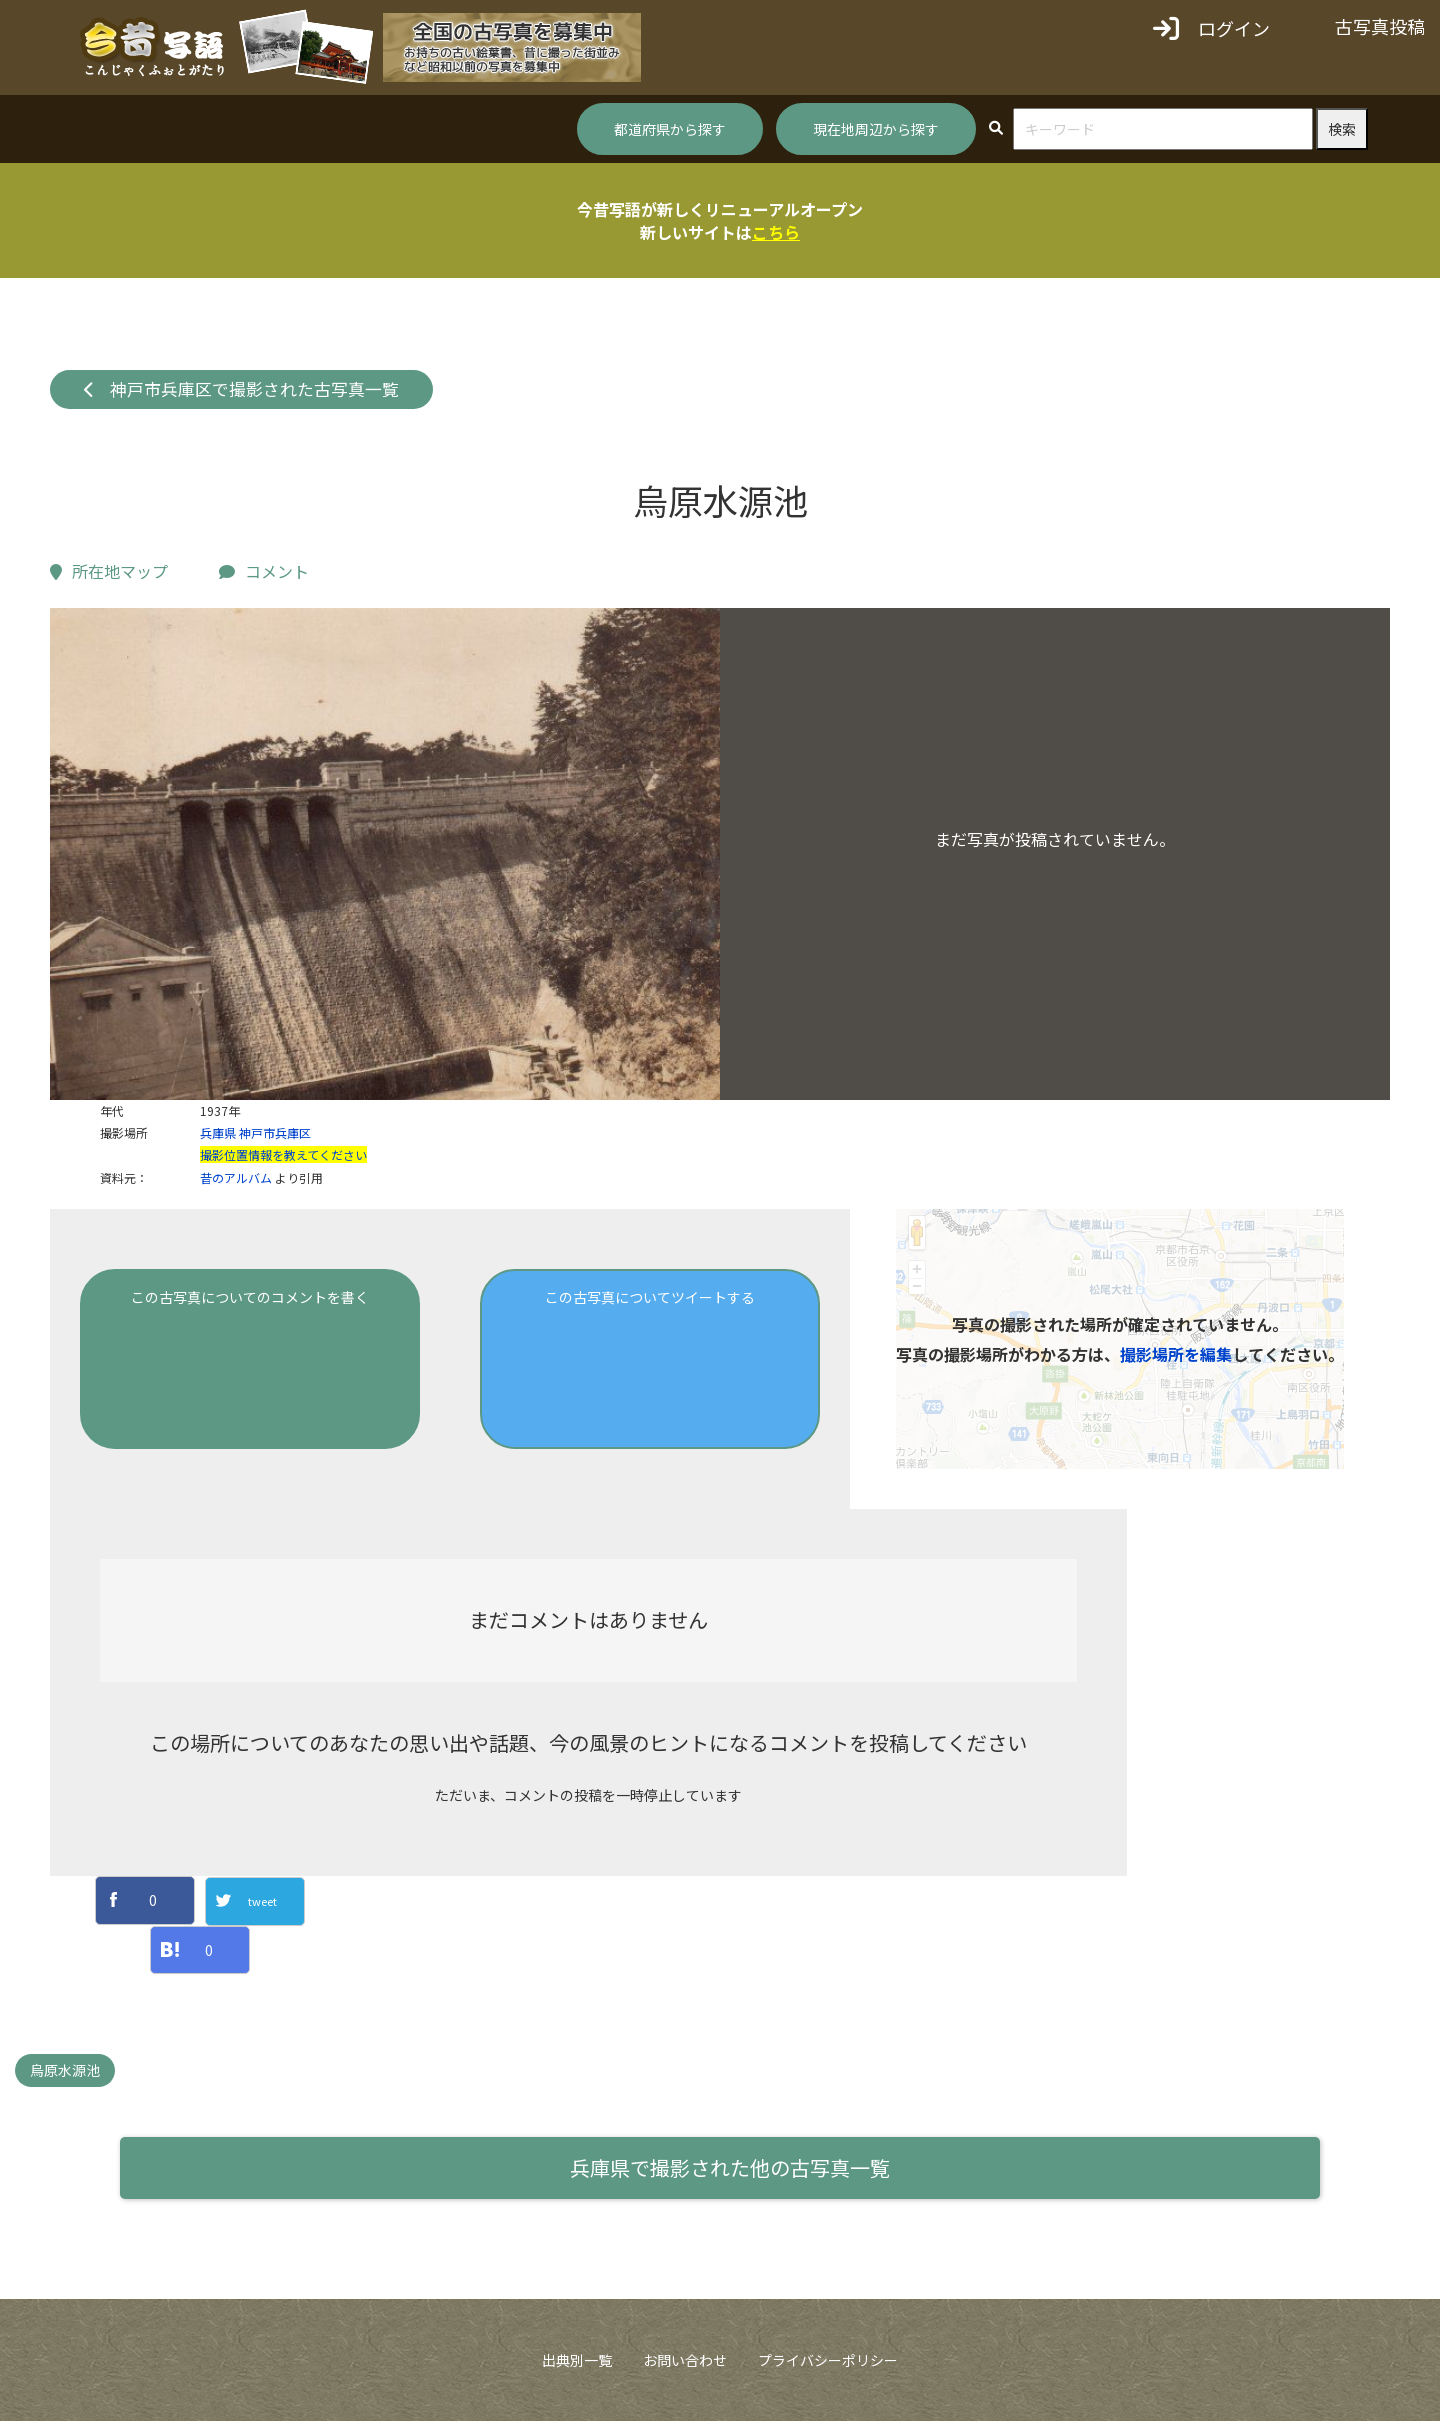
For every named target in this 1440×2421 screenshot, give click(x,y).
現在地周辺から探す (876, 129)
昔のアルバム (236, 1177)
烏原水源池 (65, 2070)
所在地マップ (109, 571)
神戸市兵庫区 (275, 1132)
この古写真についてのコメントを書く (250, 1297)
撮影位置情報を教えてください (283, 1154)
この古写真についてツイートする (650, 1297)
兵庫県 (218, 1132)
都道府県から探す (670, 129)
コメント (264, 571)
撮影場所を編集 (1176, 1354)
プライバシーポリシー (828, 2360)
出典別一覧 (577, 2360)
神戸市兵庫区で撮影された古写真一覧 (242, 389)
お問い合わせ (685, 2360)
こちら (776, 232)
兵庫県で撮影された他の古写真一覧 (730, 2167)
